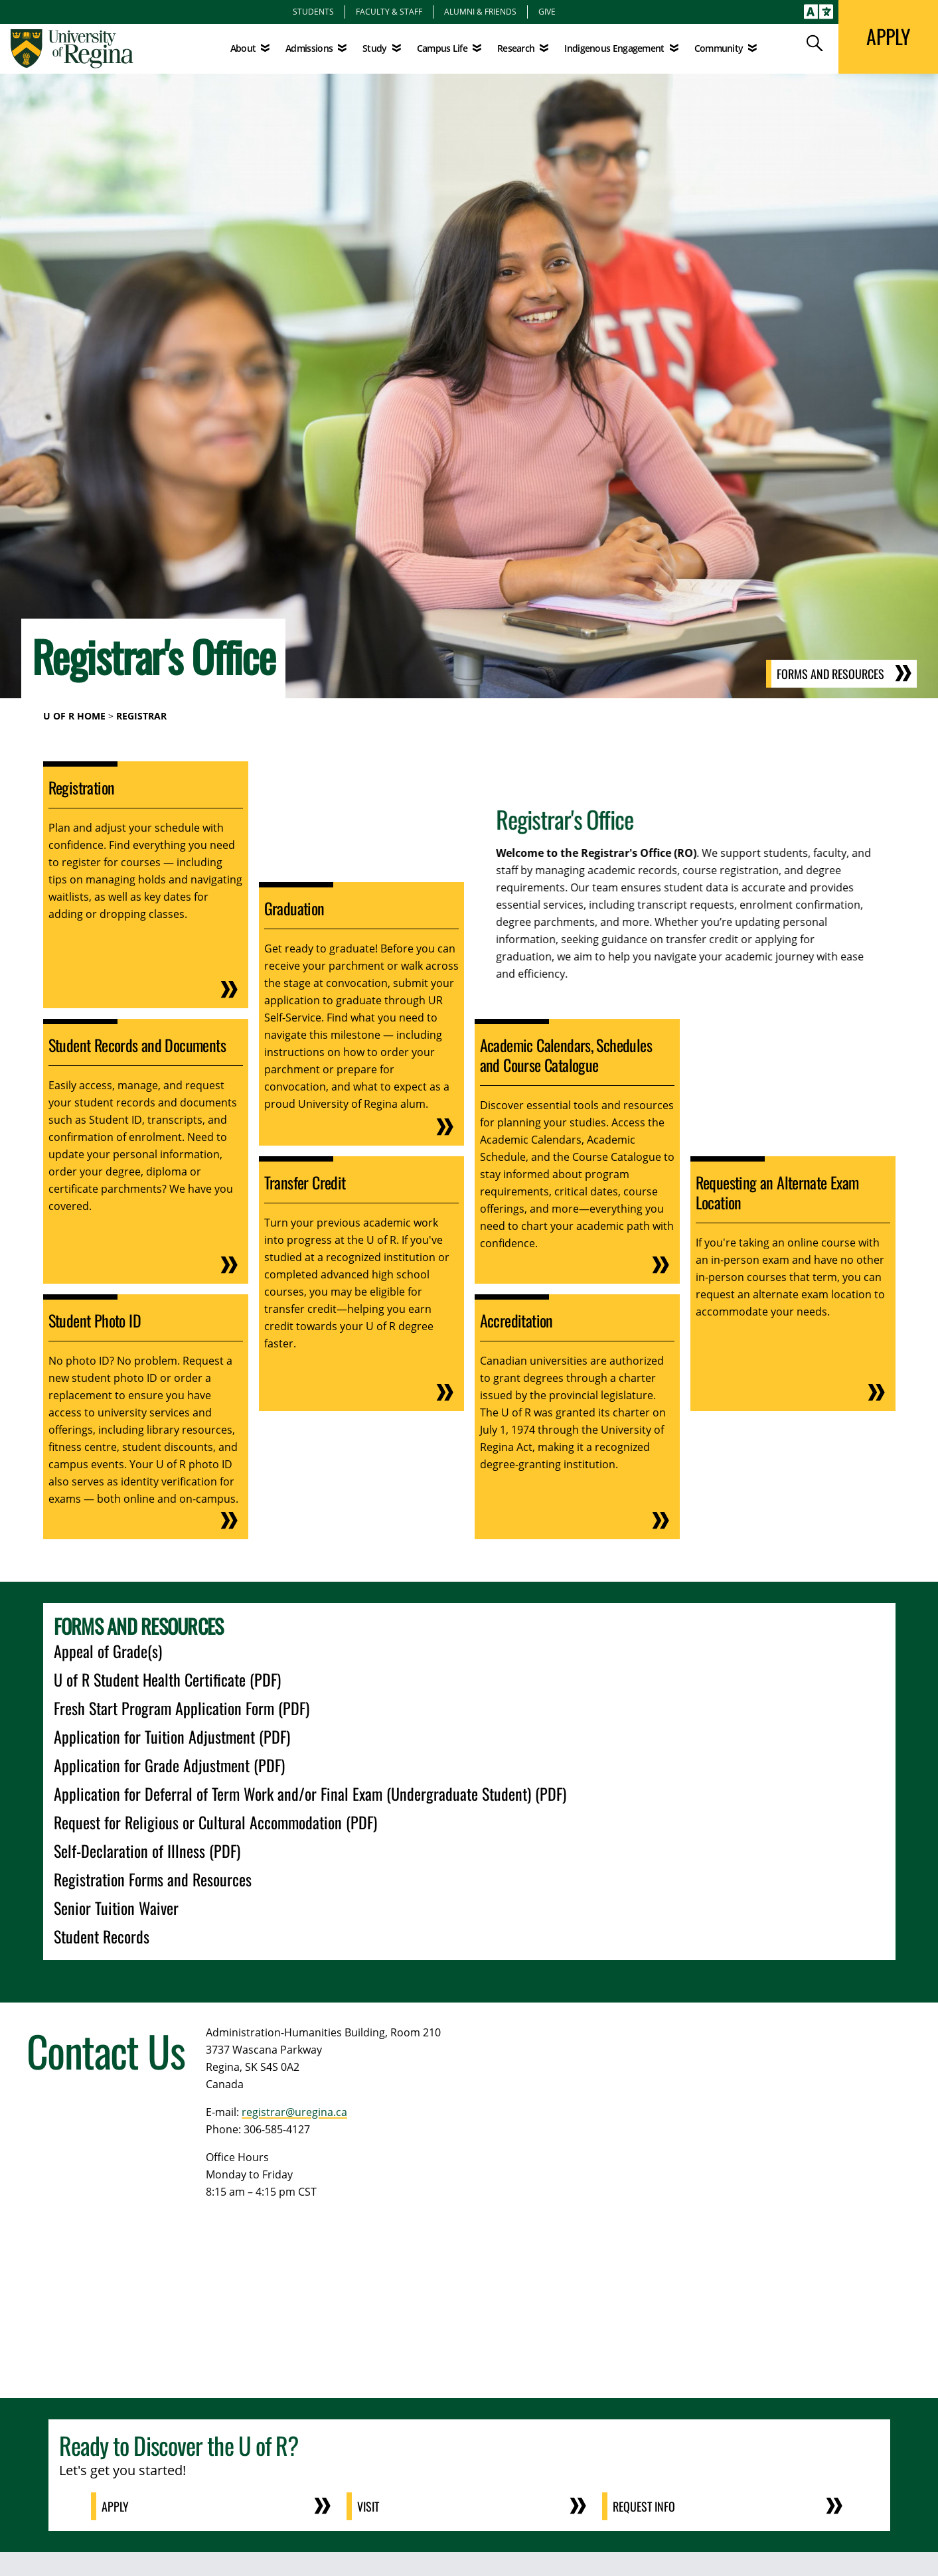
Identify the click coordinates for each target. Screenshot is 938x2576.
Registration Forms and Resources (153, 1879)
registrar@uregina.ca (294, 2112)
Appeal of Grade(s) (108, 1651)
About (243, 48)
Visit (368, 2506)
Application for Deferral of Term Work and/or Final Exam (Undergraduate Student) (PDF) (310, 1793)
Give (547, 11)
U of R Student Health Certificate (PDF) (167, 1679)
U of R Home (74, 716)
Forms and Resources (830, 673)
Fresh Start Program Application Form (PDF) (181, 1708)
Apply (115, 2506)
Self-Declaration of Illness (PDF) (147, 1850)
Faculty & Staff (389, 11)
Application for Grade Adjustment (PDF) (169, 1765)
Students (313, 11)
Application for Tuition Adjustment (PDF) (172, 1736)
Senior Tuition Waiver (116, 1908)
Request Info (644, 2506)
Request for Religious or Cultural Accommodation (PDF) (215, 1822)
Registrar (141, 716)
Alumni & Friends (480, 11)
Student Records (101, 1936)
